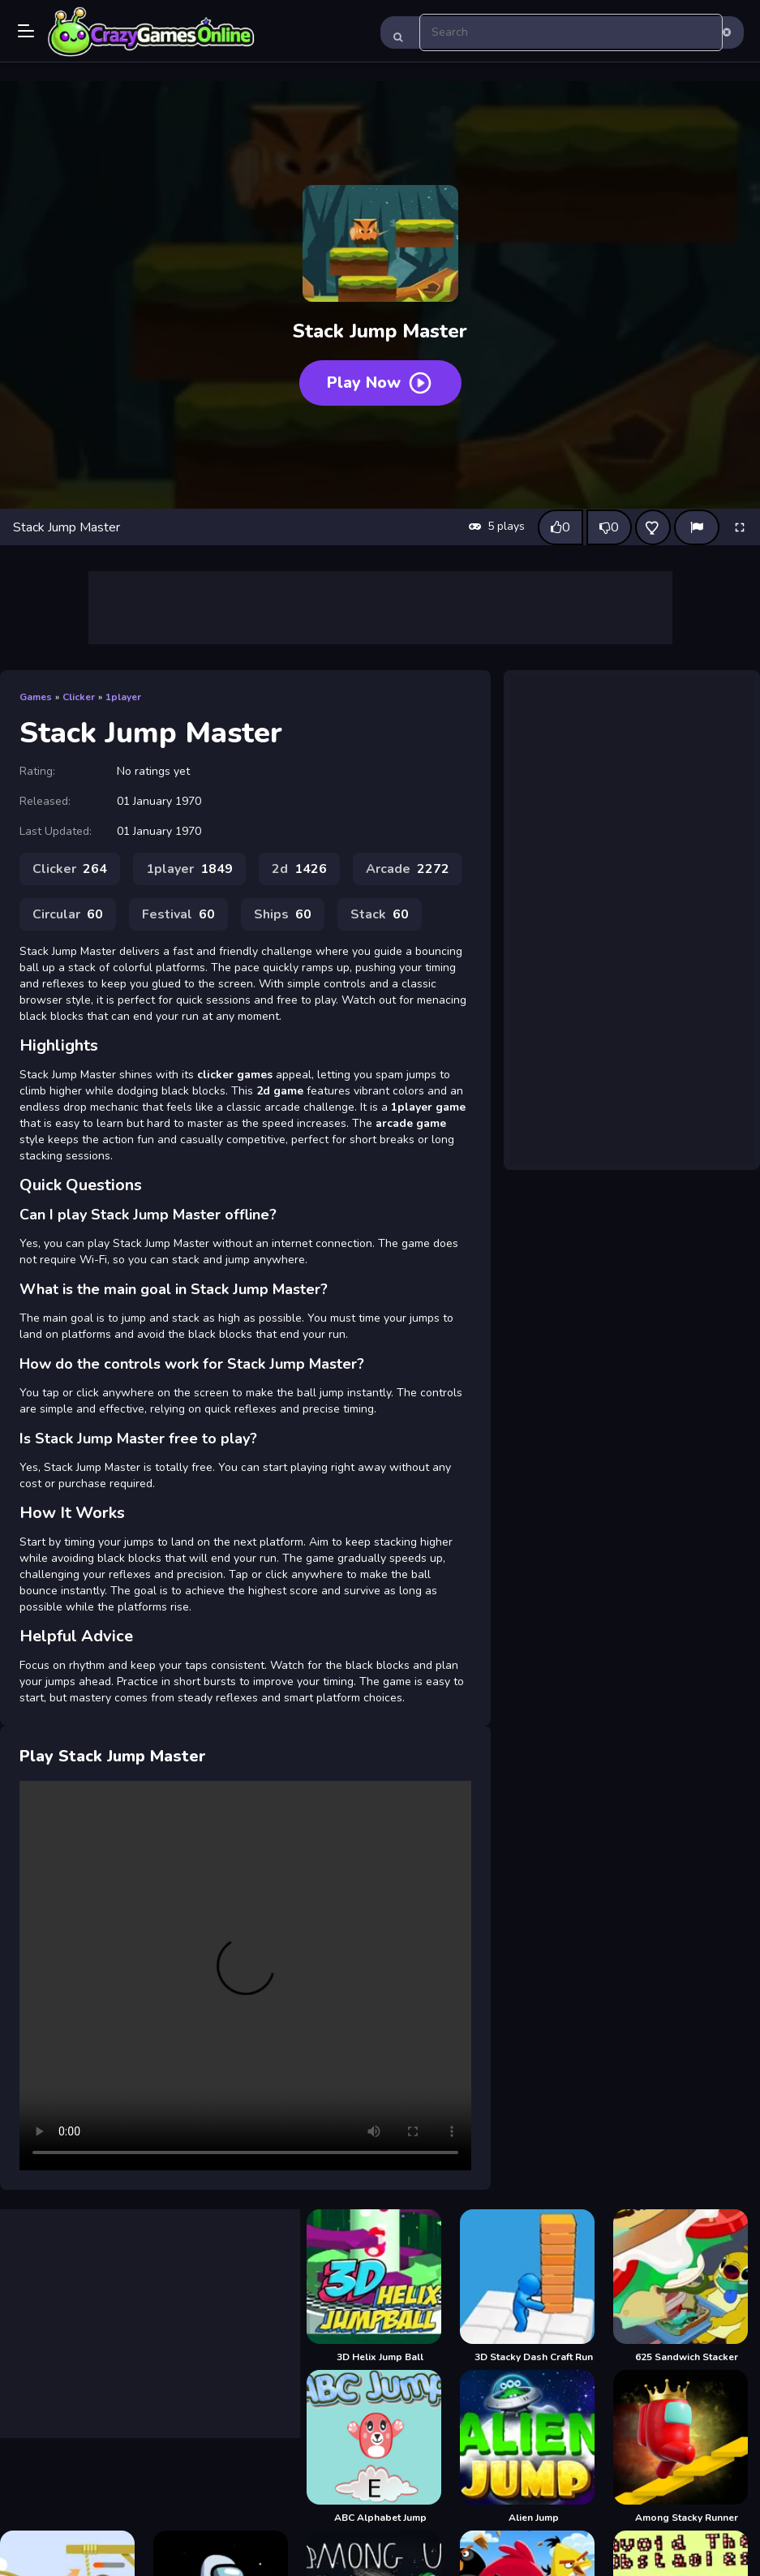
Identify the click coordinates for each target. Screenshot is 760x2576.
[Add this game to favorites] (653, 527)
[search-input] (571, 32)
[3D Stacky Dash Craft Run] (533, 2286)
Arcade (407, 869)
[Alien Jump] (533, 2447)
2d (299, 869)
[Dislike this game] (609, 527)
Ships (282, 914)
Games (35, 696)
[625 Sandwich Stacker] (686, 2286)
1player (123, 696)
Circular (67, 914)
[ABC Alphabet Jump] (380, 2447)
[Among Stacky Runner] (686, 2447)
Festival (178, 914)
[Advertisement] (380, 607)
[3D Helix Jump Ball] (380, 2286)
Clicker (78, 696)
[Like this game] (560, 527)
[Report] (696, 527)
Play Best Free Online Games (151, 32)
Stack (379, 914)
